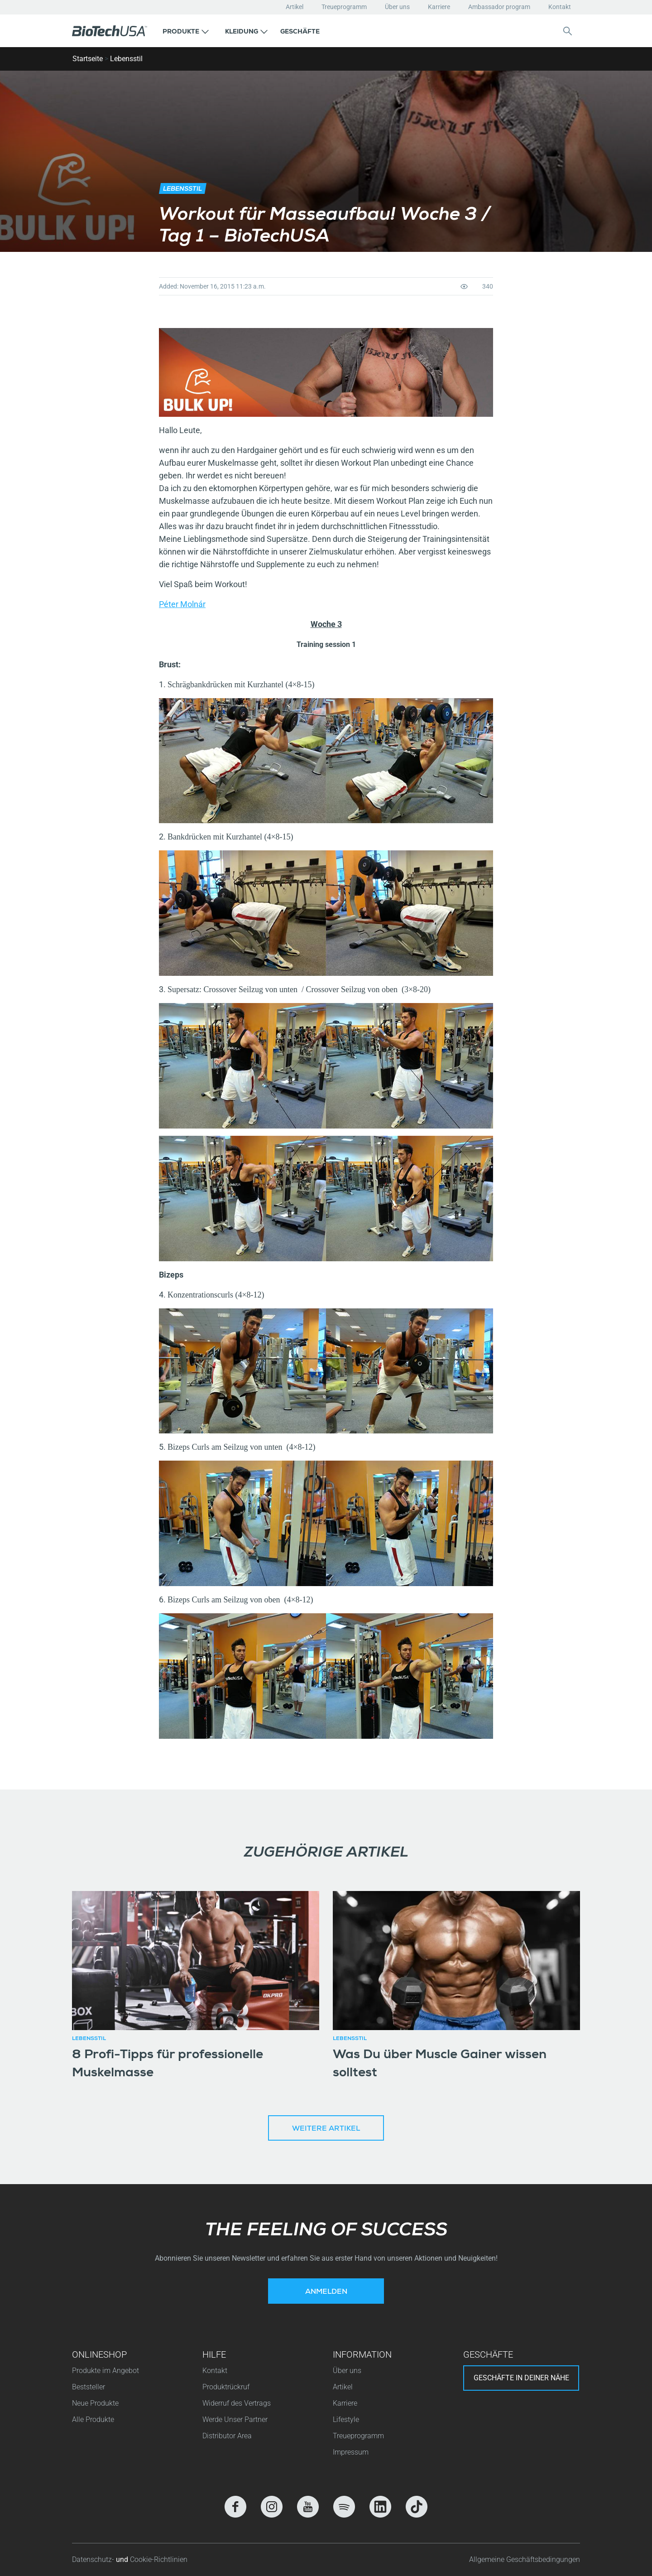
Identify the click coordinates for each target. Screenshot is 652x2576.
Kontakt (559, 6)
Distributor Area (227, 2435)
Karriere (439, 6)
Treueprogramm (344, 6)
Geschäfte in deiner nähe (521, 2377)
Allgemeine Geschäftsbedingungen (524, 2559)
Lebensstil (126, 58)
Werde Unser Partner (235, 2419)
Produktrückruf (225, 2387)
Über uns (397, 6)
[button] (185, 30)
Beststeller (88, 2387)
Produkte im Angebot (105, 2370)
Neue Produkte (95, 2403)
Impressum (351, 2452)
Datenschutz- (94, 2559)
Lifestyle (346, 2419)
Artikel (294, 6)
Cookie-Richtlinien (158, 2559)
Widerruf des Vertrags (236, 2403)
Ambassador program (499, 6)
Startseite (87, 58)
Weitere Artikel (326, 2129)
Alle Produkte (93, 2419)
